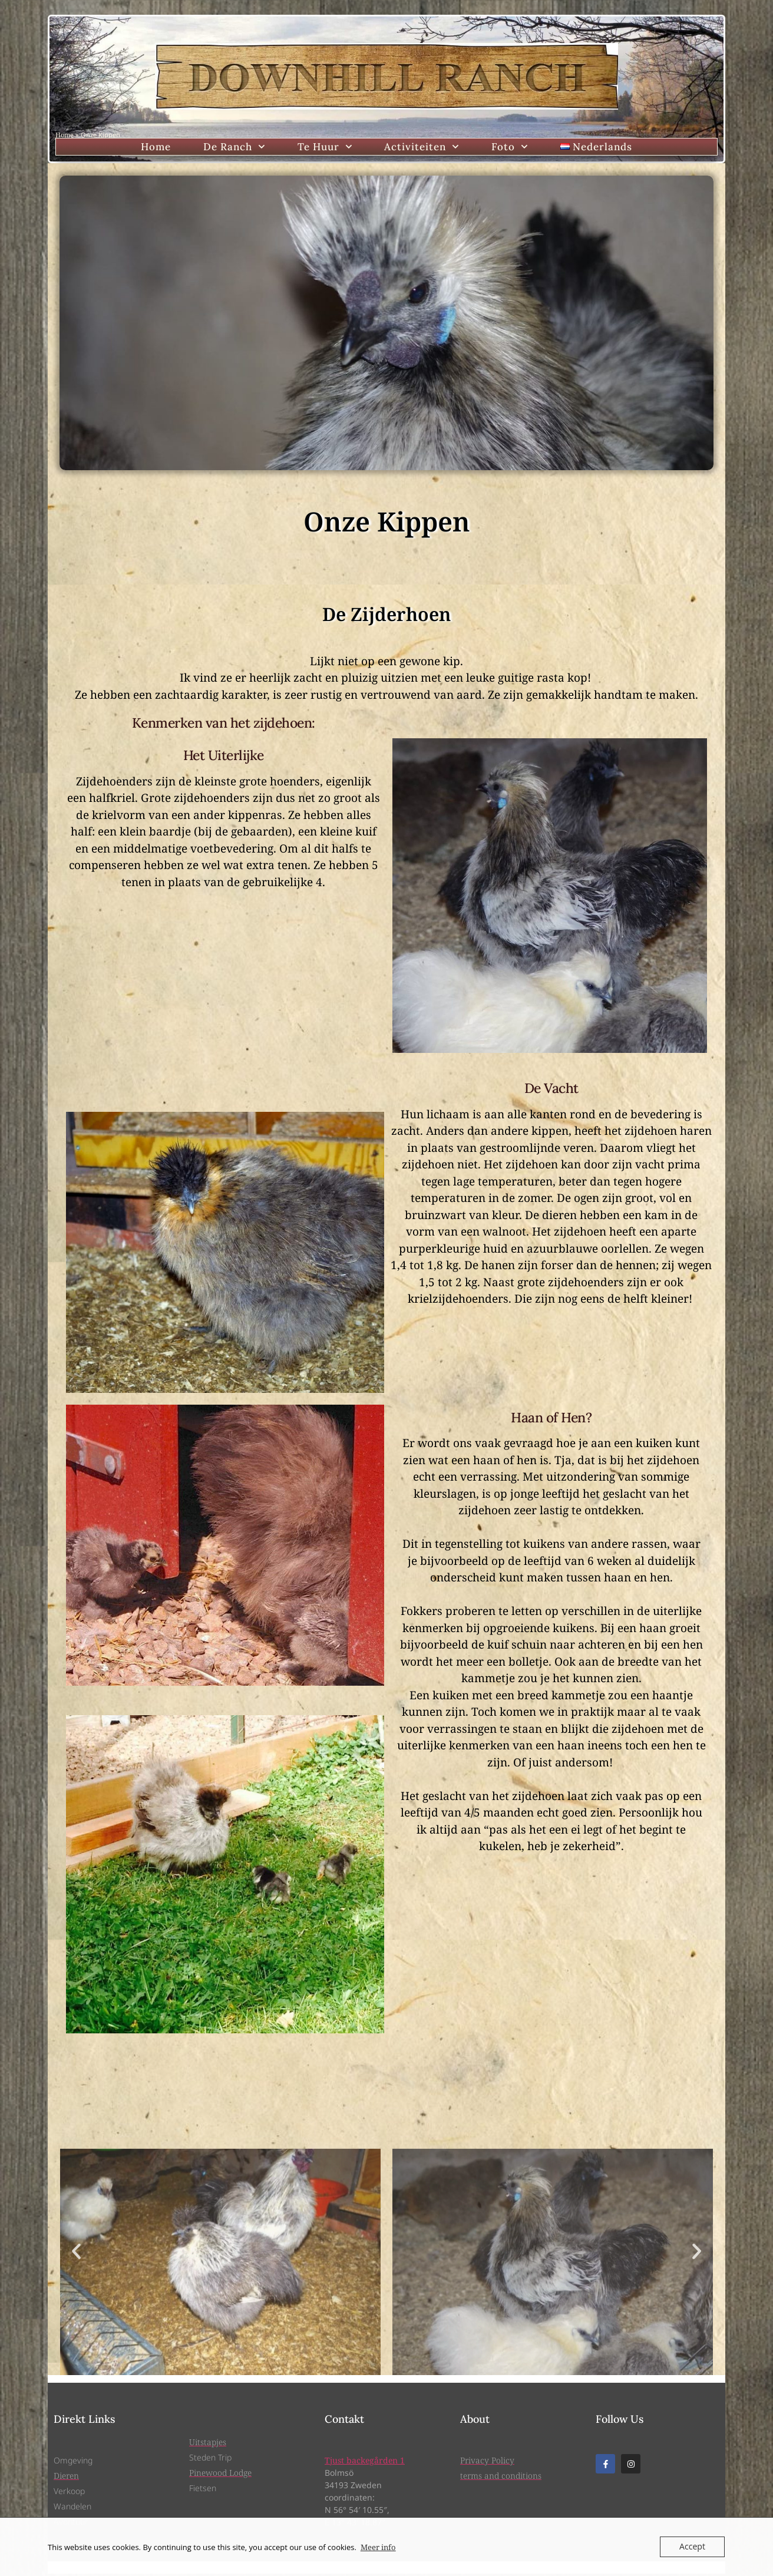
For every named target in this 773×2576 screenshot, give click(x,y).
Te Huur (325, 148)
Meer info (378, 2547)
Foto (509, 148)
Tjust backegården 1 (365, 2462)
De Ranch (234, 148)
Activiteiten (421, 148)
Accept (693, 2546)
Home (64, 134)
